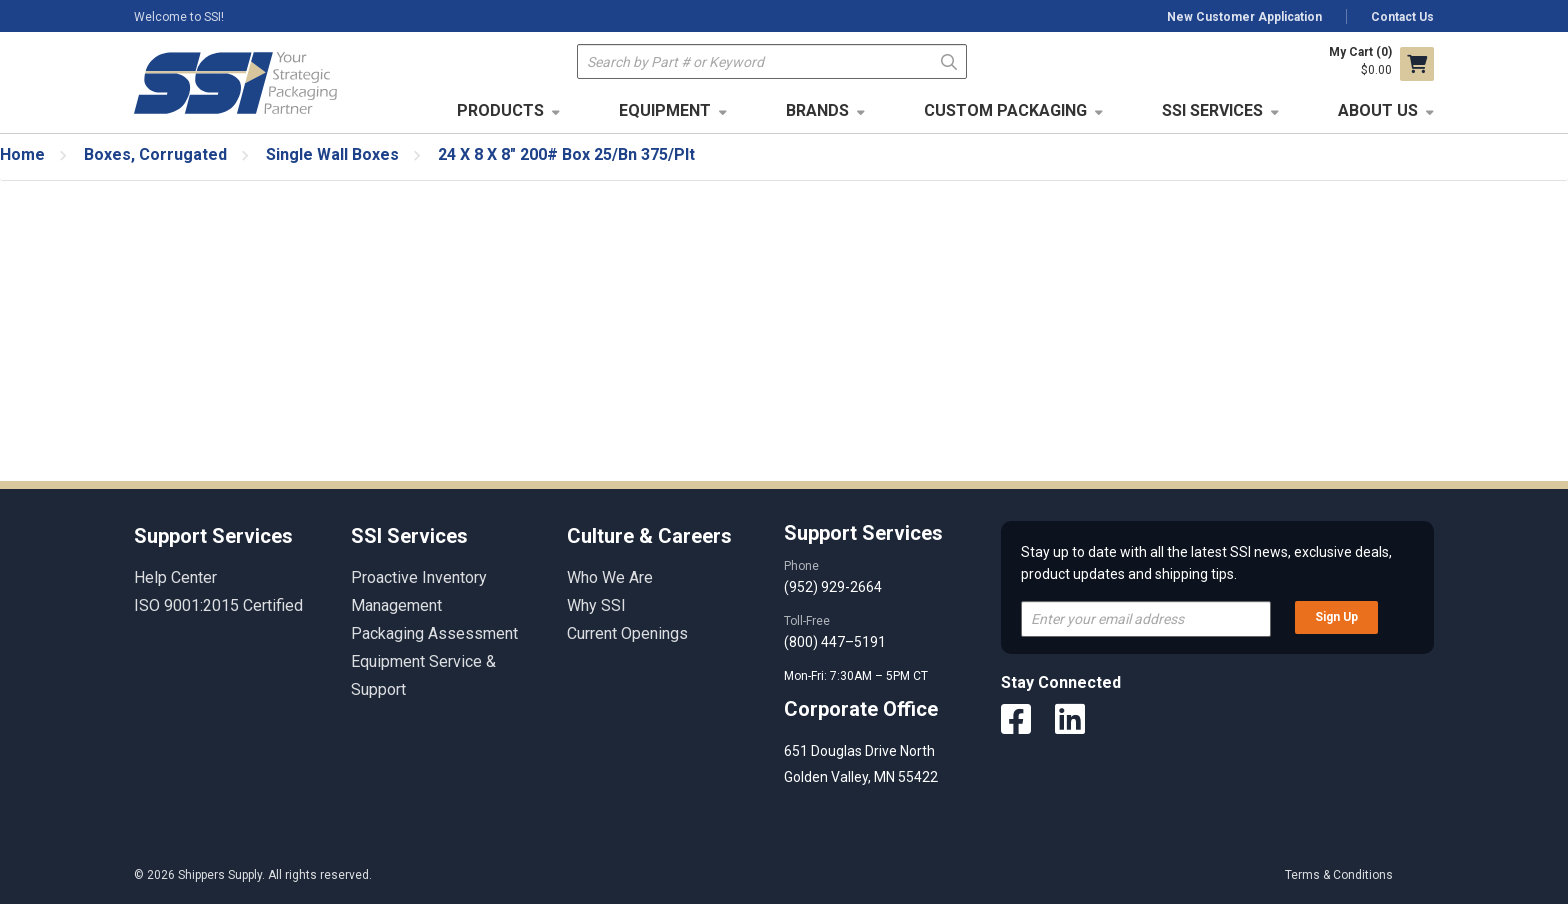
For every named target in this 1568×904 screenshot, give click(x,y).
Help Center (175, 577)
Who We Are (610, 577)
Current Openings (627, 633)
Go (949, 60)
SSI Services (1212, 110)
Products (500, 110)
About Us (1378, 110)
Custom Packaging (1005, 110)
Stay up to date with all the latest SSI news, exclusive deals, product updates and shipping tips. (1206, 563)
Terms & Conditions (1339, 875)
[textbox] (772, 61)
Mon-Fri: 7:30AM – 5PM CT (857, 676)
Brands (817, 110)
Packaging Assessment (434, 633)
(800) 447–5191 (835, 642)
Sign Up (1336, 617)
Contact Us (1402, 17)
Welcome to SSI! (179, 17)
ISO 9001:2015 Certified (218, 605)
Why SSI (596, 605)
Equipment (665, 110)
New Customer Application (1244, 17)
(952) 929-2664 (833, 587)
